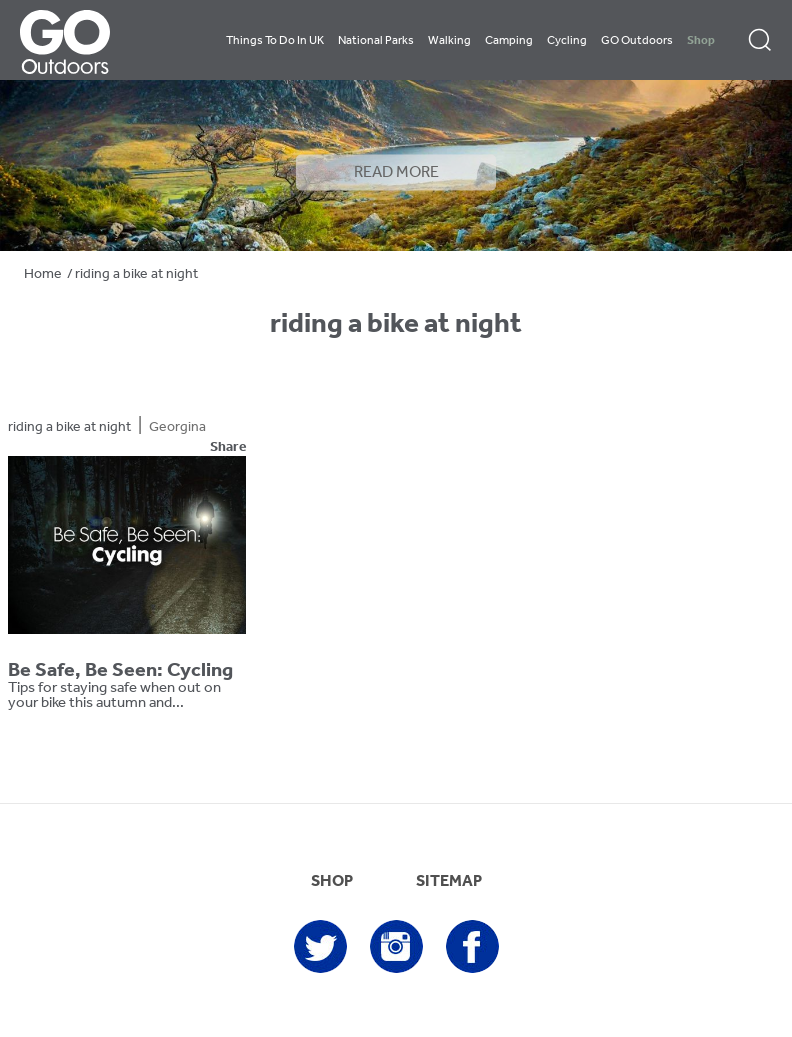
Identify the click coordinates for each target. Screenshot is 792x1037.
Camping (509, 41)
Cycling (567, 41)
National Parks (376, 41)
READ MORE (396, 173)
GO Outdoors (637, 41)
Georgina (177, 427)
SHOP (332, 882)
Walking (449, 41)
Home (43, 274)
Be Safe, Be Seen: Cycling (120, 671)
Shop (701, 41)
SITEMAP (449, 882)
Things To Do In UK (275, 41)
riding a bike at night (69, 427)
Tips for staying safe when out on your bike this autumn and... (114, 696)
